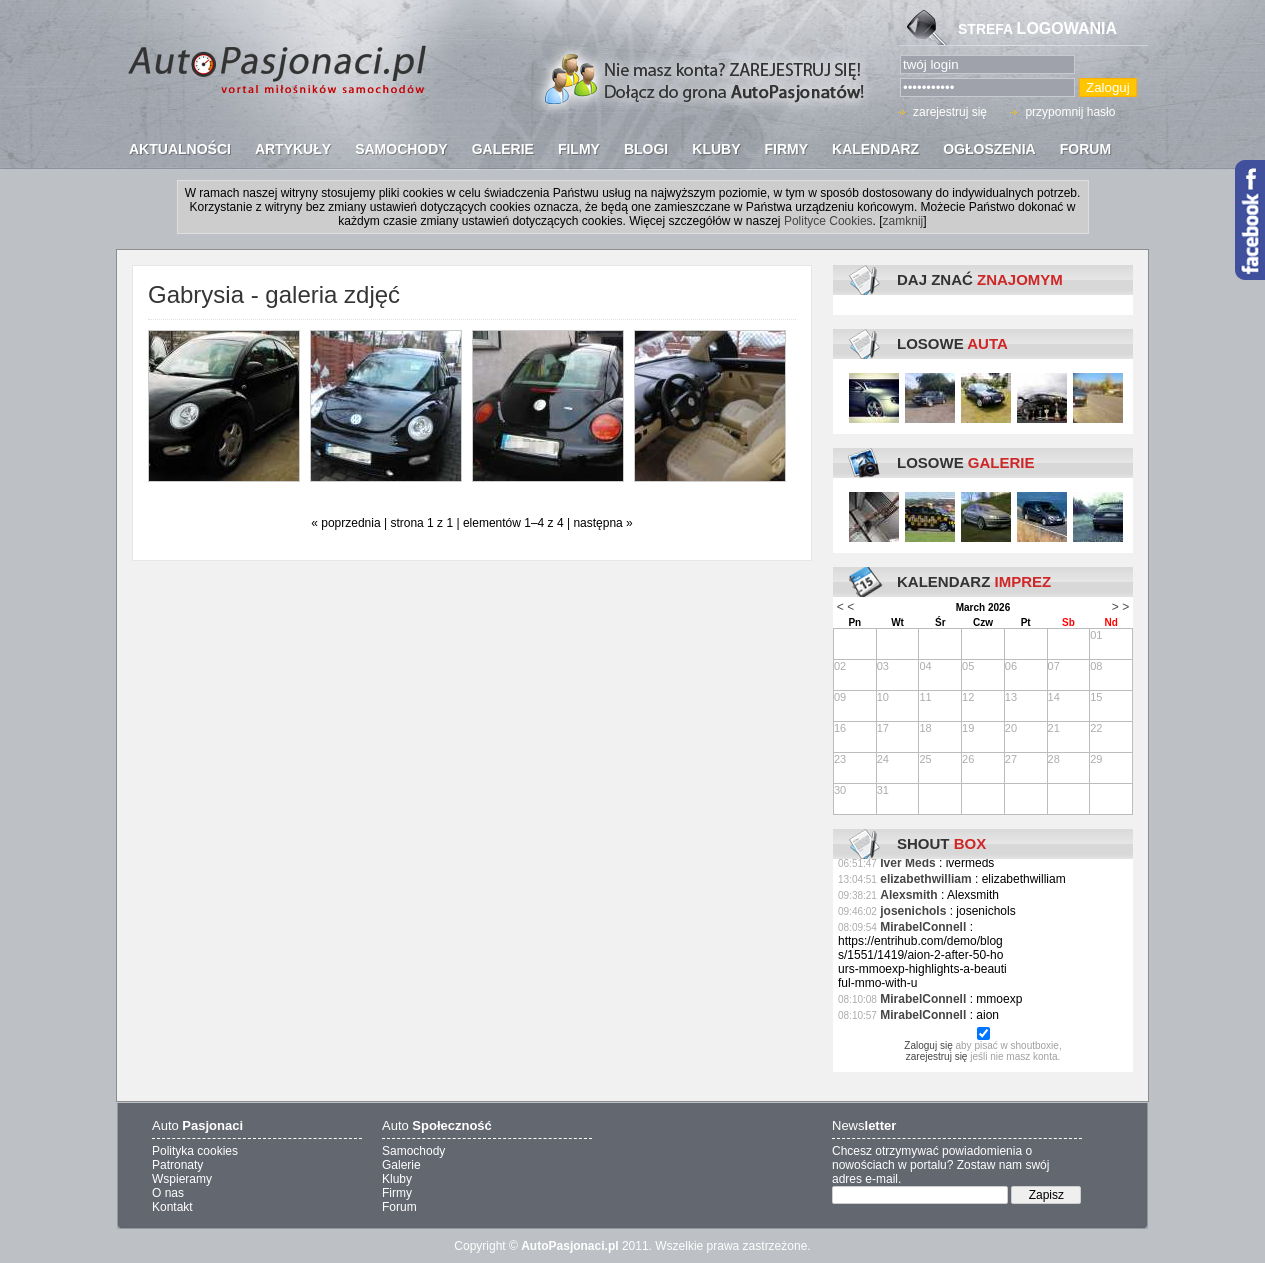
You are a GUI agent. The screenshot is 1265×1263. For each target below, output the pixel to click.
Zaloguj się (928, 1045)
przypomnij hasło (1070, 112)
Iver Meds (907, 863)
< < (845, 607)
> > (1120, 607)
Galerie (401, 1165)
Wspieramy (182, 1179)
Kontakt (172, 1207)
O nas (168, 1193)
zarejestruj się (950, 112)
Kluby (397, 1179)
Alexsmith (908, 895)
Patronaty (177, 1165)
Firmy (397, 1193)
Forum (399, 1207)
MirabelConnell (923, 927)
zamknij (903, 221)
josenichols (913, 911)
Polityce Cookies (828, 221)
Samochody (413, 1151)
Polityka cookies (195, 1151)
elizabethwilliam (925, 879)
